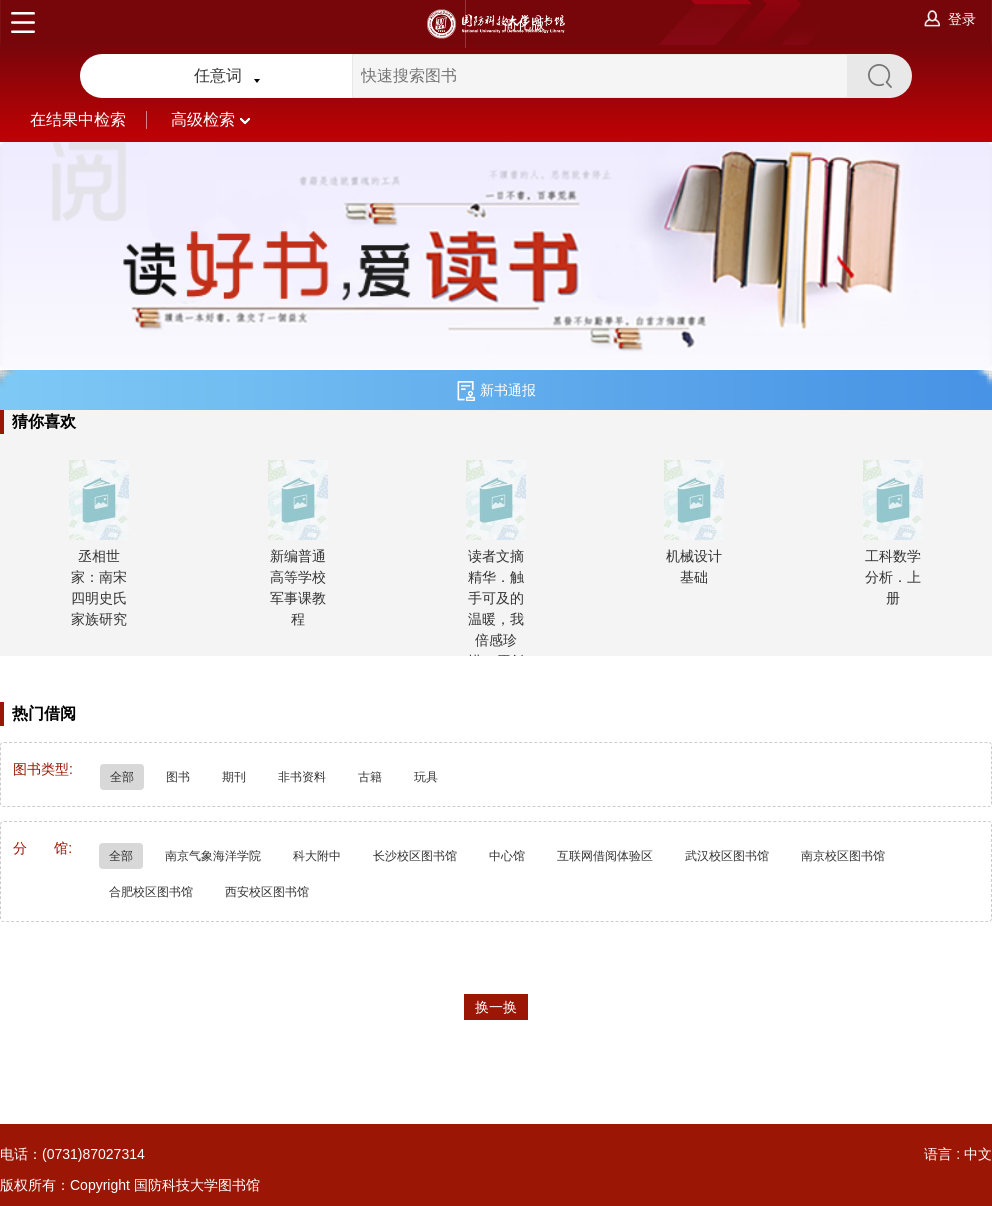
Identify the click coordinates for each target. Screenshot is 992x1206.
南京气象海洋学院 (213, 856)
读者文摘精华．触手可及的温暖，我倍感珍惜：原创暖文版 (496, 619)
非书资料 (302, 777)
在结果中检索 (100, 119)
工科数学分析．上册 (893, 577)
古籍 (370, 777)
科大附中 (317, 856)
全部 (122, 777)
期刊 (234, 777)
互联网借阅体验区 (605, 856)
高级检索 (210, 119)
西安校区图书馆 (267, 892)
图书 (178, 777)
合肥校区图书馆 (151, 892)
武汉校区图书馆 (727, 856)
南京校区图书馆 (843, 856)
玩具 (426, 777)
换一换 (496, 1007)
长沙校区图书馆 (415, 856)
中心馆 (507, 856)
